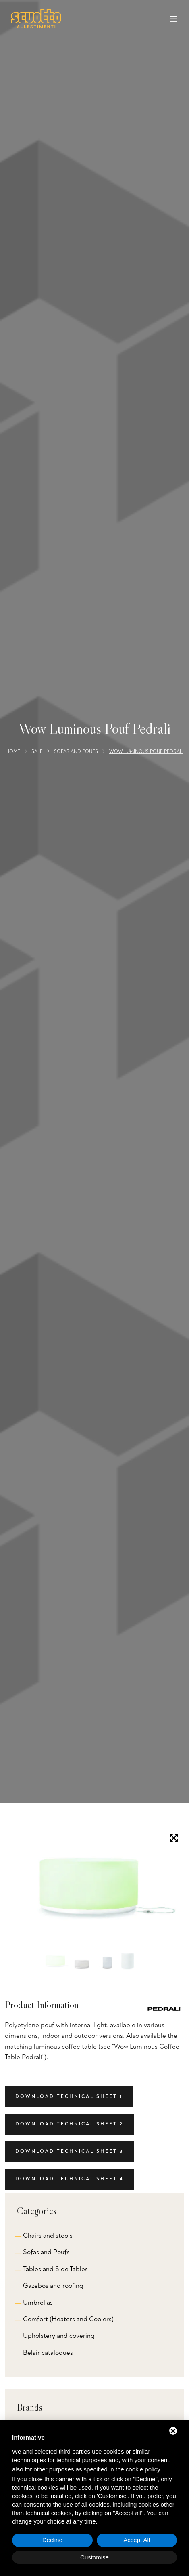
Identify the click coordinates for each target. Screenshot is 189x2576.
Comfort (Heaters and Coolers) (68, 2319)
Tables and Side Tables (55, 2269)
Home (13, 751)
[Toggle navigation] (173, 20)
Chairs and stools (48, 2235)
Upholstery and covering (59, 2335)
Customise (94, 2557)
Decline (52, 2539)
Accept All (136, 2539)
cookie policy (143, 2469)
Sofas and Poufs (76, 751)
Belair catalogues (48, 2352)
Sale (37, 751)
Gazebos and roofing (53, 2285)
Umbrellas (38, 2302)
